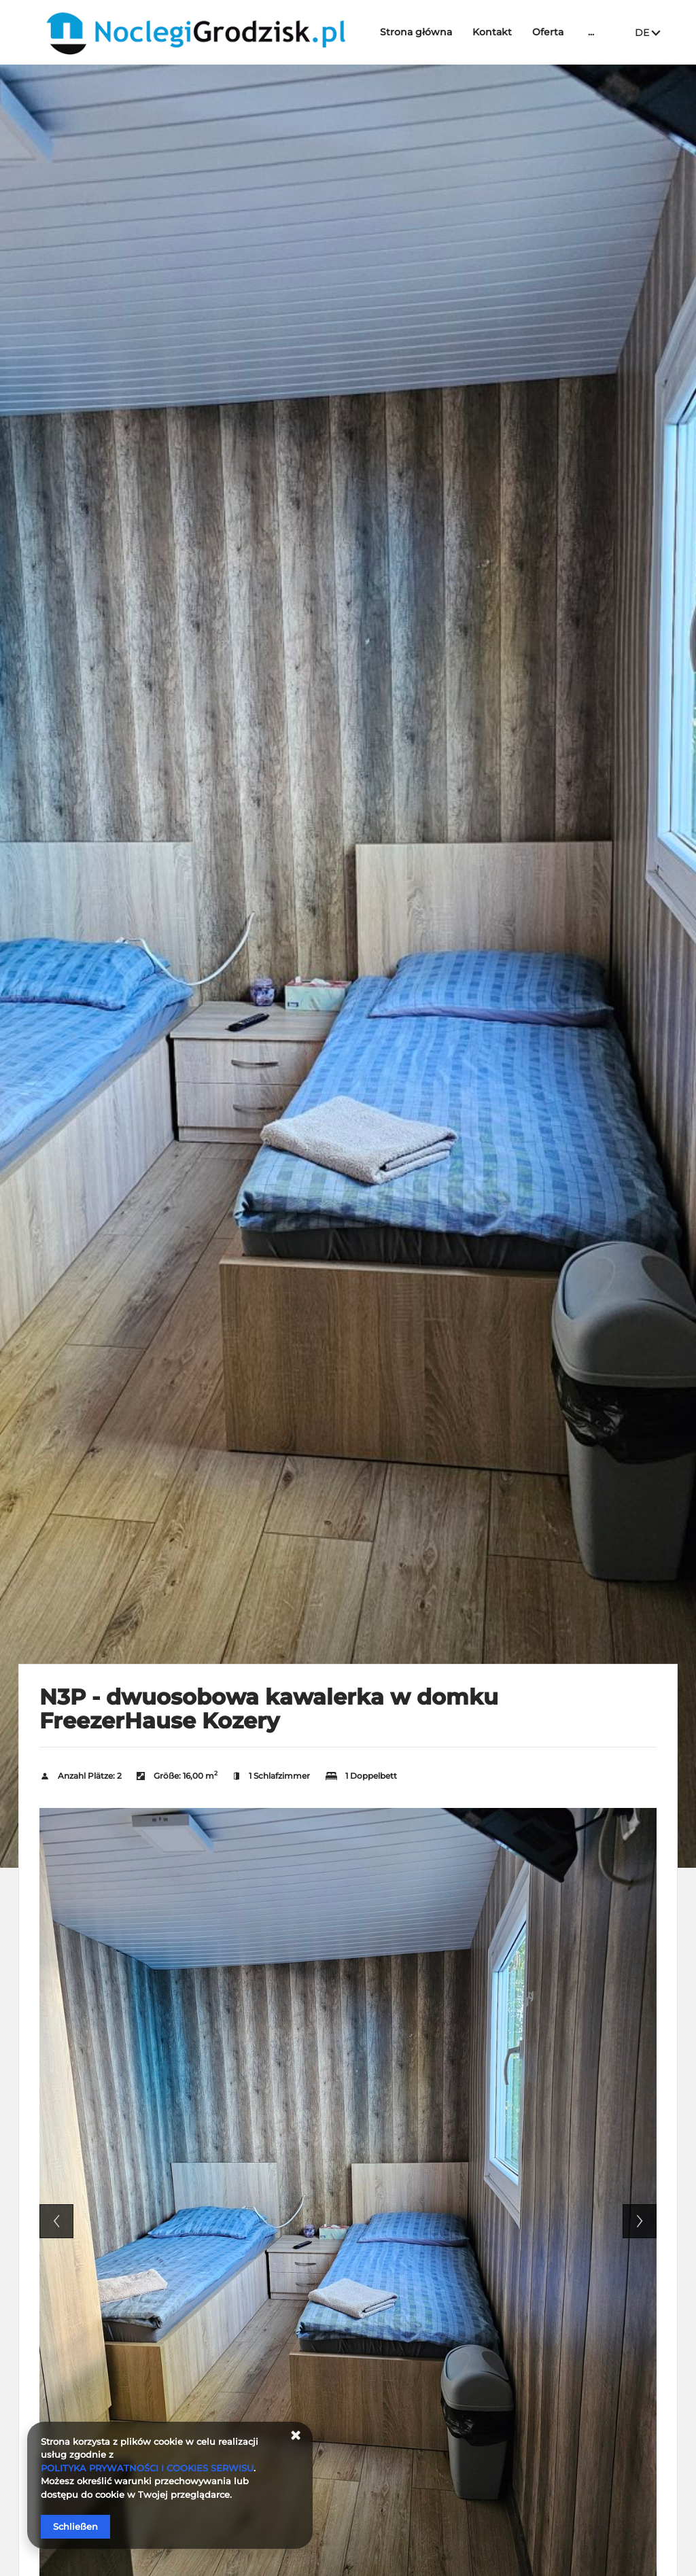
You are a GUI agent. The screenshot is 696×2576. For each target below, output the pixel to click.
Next (640, 2221)
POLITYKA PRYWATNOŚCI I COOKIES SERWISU (147, 2467)
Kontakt (492, 32)
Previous (56, 2221)
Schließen (75, 2526)
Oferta (547, 32)
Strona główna (416, 32)
